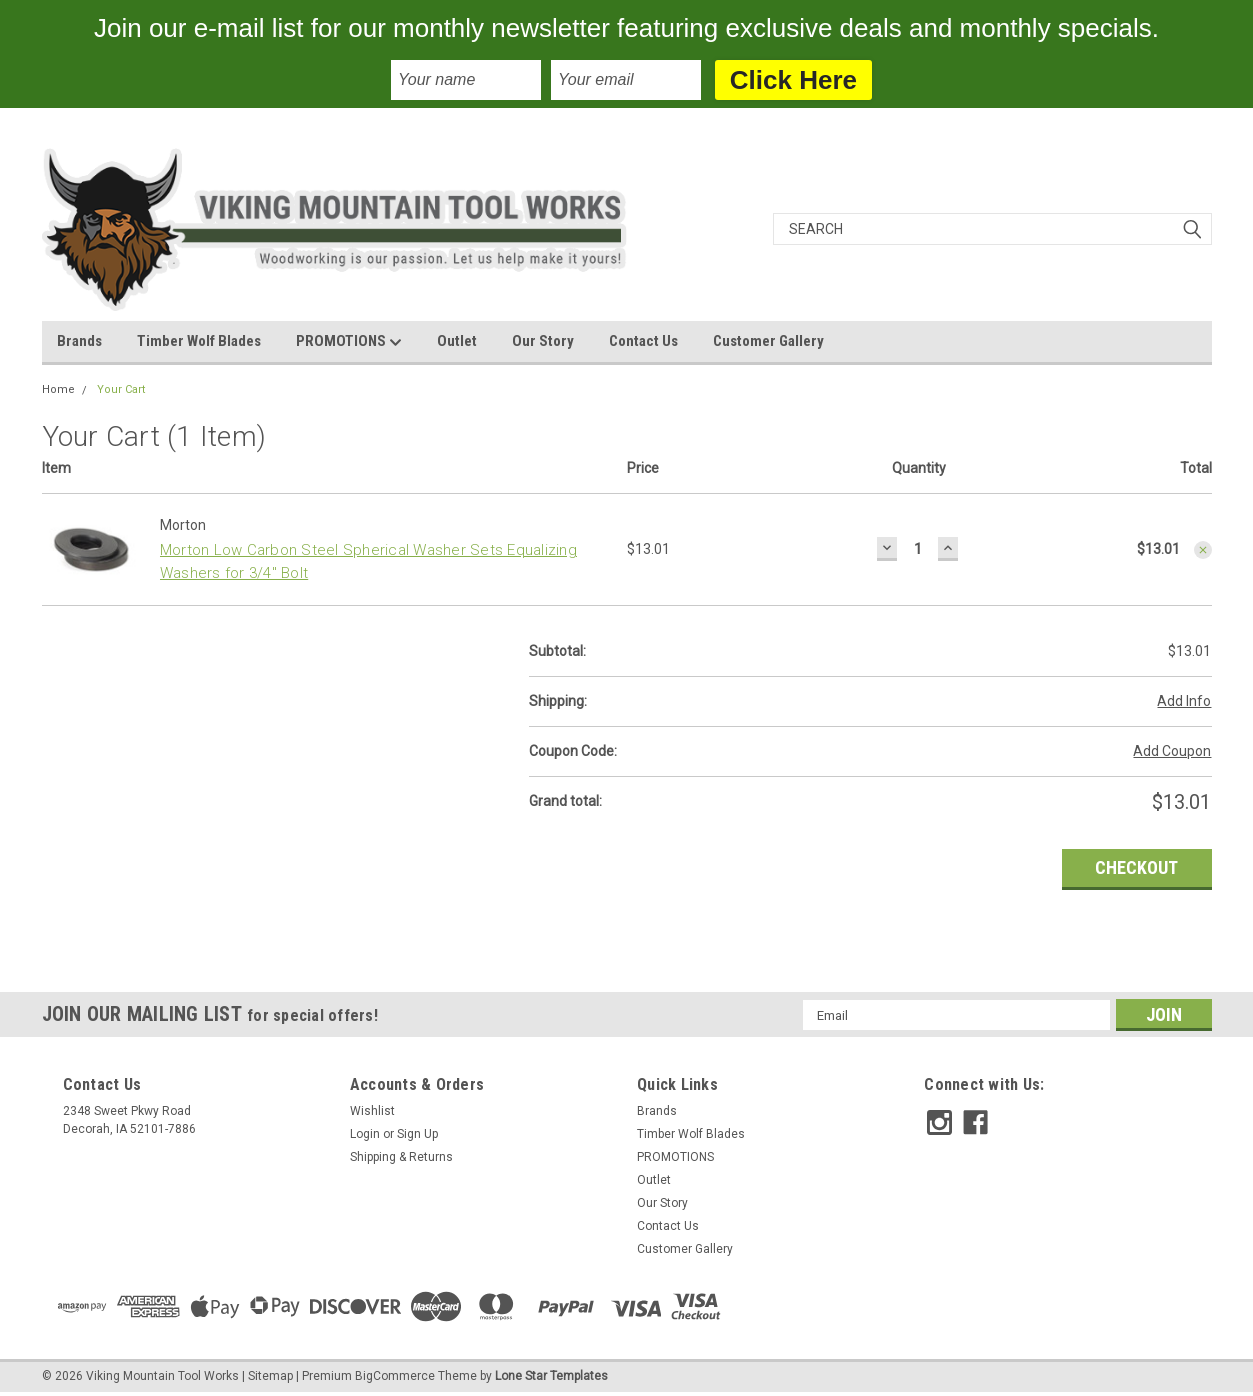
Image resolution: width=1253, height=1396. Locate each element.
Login (365, 1134)
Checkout (1136, 867)
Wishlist (372, 1111)
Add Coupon (1172, 751)
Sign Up (417, 1134)
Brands (79, 341)
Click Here (793, 80)
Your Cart (121, 389)
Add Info (1184, 701)
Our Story (543, 341)
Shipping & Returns (401, 1157)
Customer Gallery (768, 341)
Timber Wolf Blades (199, 341)
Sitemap (270, 1376)
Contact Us (643, 341)
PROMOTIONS (349, 342)
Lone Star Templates (551, 1376)
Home (58, 389)
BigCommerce (395, 1376)
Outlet (457, 341)
